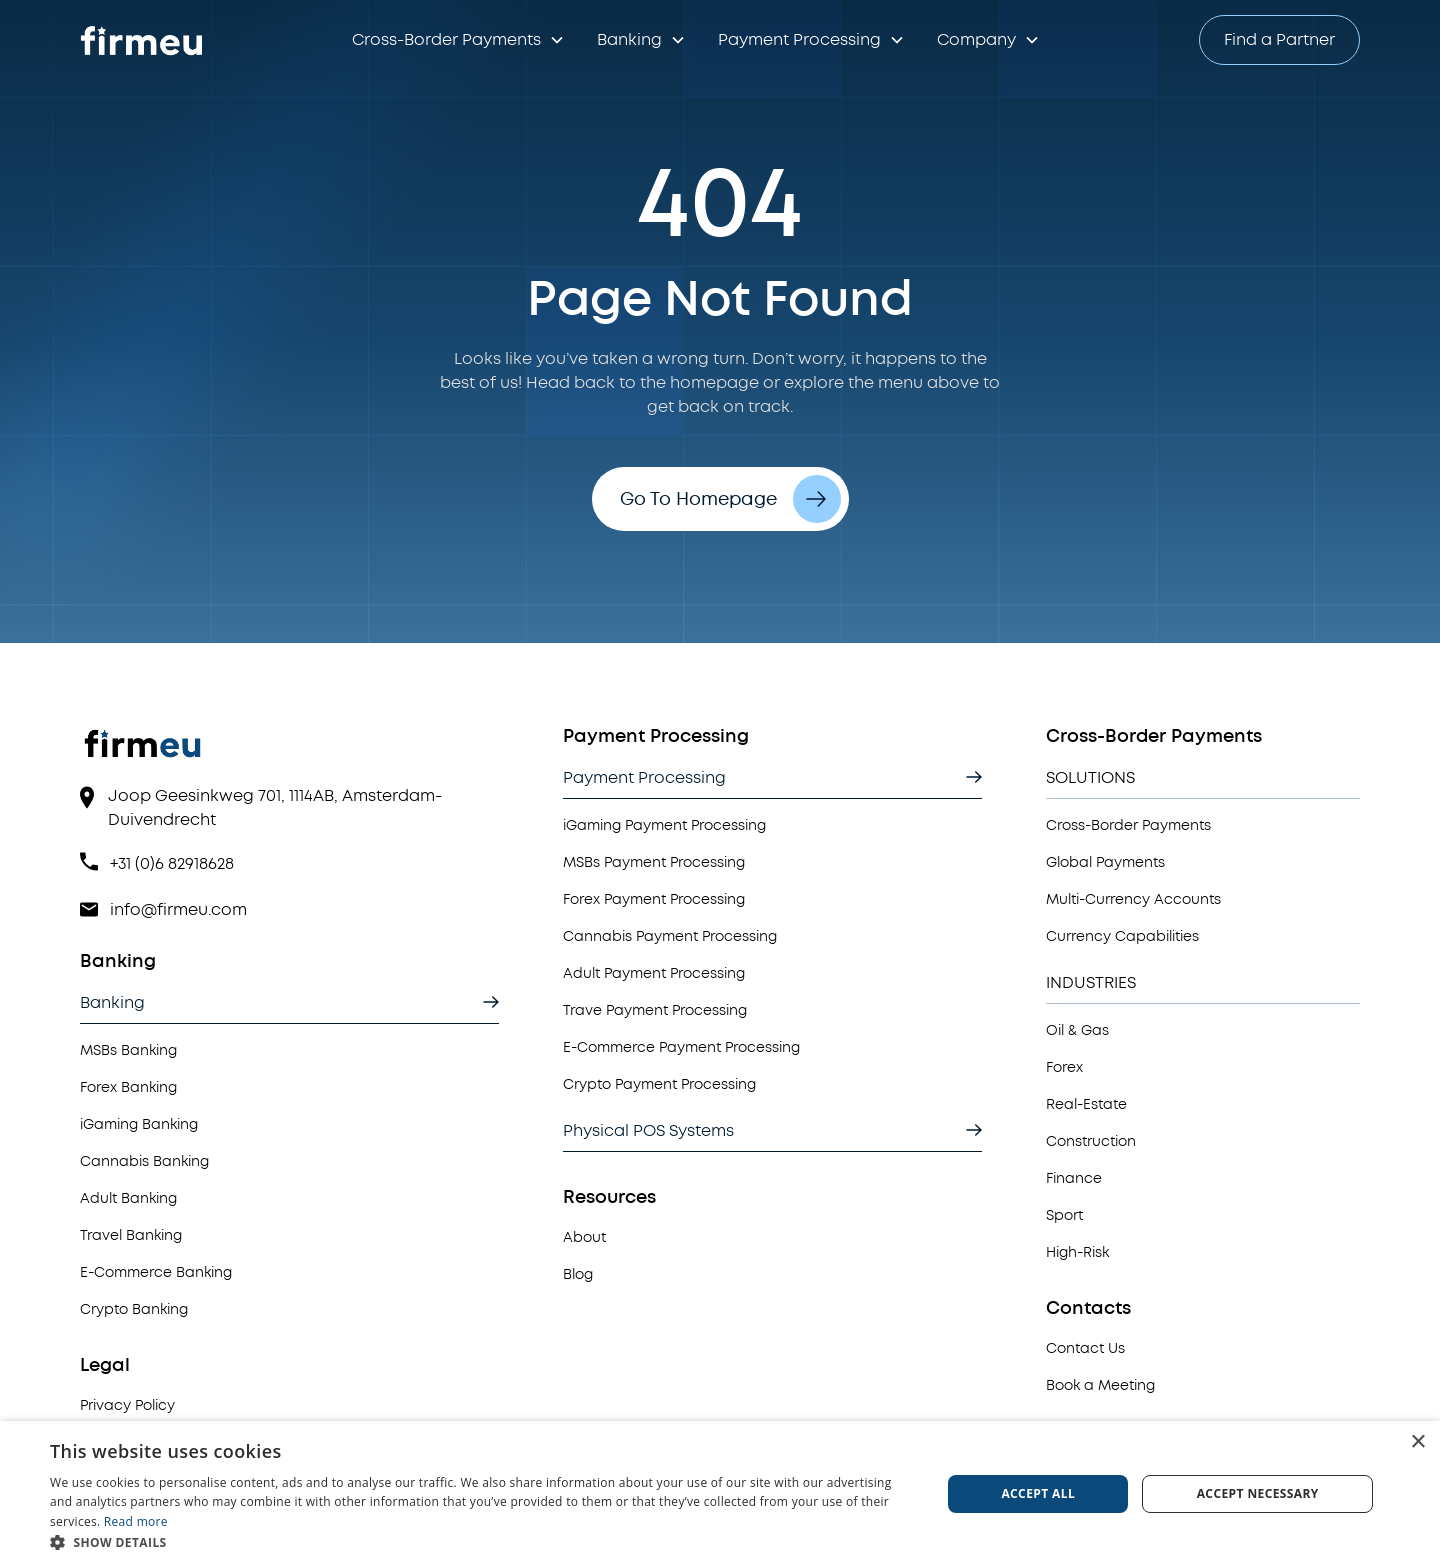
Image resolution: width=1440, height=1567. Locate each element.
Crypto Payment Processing (659, 1084)
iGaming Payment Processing (664, 825)
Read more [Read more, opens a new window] (136, 1521)
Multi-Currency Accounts (1133, 899)
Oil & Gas (1077, 1030)
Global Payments (1105, 862)
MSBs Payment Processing (654, 862)
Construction (1091, 1141)
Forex (1064, 1067)
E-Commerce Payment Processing (681, 1047)
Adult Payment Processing (654, 973)
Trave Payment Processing (655, 1010)
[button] (458, 40)
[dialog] (720, 1494)
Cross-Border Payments (1128, 825)
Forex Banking (128, 1087)
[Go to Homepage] (144, 40)
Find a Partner (1279, 40)
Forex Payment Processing (654, 899)
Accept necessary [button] (1258, 1493)
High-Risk (1077, 1252)
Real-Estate (1086, 1104)
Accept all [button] (1038, 1493)
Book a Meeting (1100, 1385)
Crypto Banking (134, 1309)
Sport (1064, 1215)
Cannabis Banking (144, 1161)
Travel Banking (131, 1235)
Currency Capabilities (1122, 936)
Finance (1074, 1178)
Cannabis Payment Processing (670, 936)
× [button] (1417, 1442)
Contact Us (1085, 1348)
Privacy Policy (127, 1405)
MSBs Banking (128, 1050)
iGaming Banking (139, 1124)
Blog (578, 1274)
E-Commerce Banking (156, 1272)
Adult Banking (128, 1198)
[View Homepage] (289, 753)
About (584, 1237)
